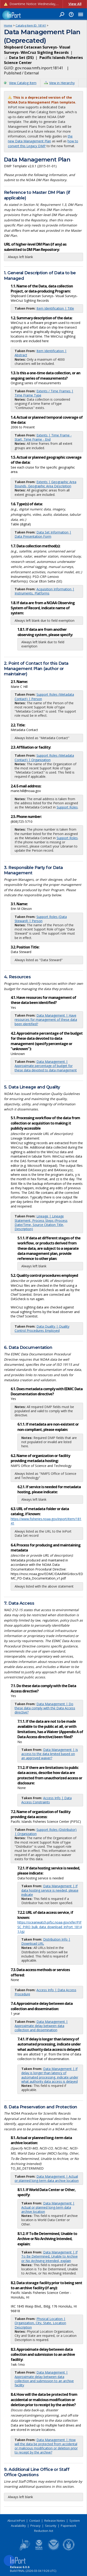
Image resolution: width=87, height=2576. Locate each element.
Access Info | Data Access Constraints (46, 1800)
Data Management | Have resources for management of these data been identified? (46, 1019)
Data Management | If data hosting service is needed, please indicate (49, 1890)
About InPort (16, 2520)
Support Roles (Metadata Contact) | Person (44, 696)
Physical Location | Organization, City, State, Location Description (40, 2323)
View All (74, 4)
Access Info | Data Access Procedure (45, 1992)
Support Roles (67, 807)
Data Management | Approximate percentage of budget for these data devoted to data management (46, 1065)
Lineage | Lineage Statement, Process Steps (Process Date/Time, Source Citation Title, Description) (41, 1222)
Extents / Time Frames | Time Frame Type (44, 393)
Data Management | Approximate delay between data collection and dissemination (41, 2025)
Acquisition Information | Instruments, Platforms (44, 591)
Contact (34, 2520)
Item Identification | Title (55, 308)
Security (50, 2526)
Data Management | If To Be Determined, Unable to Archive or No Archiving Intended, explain (49, 2256)
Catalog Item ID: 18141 (31, 25)
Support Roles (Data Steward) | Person (41, 919)
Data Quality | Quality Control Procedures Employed (42, 1328)
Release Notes (54, 2520)
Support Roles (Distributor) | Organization (46, 1831)
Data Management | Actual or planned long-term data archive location (47, 2178)
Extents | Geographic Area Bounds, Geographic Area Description (45, 484)
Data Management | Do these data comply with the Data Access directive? (45, 1708)
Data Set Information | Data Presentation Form (43, 534)
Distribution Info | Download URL (45, 1941)
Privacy (35, 2526)
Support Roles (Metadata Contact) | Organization (44, 757)
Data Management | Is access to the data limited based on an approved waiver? (49, 1753)
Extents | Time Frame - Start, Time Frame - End (43, 437)
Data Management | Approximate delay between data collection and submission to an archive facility (44, 2378)
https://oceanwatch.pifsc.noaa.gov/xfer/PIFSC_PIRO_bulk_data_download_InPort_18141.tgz (49, 1926)
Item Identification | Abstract (41, 353)
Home (8, 25)
